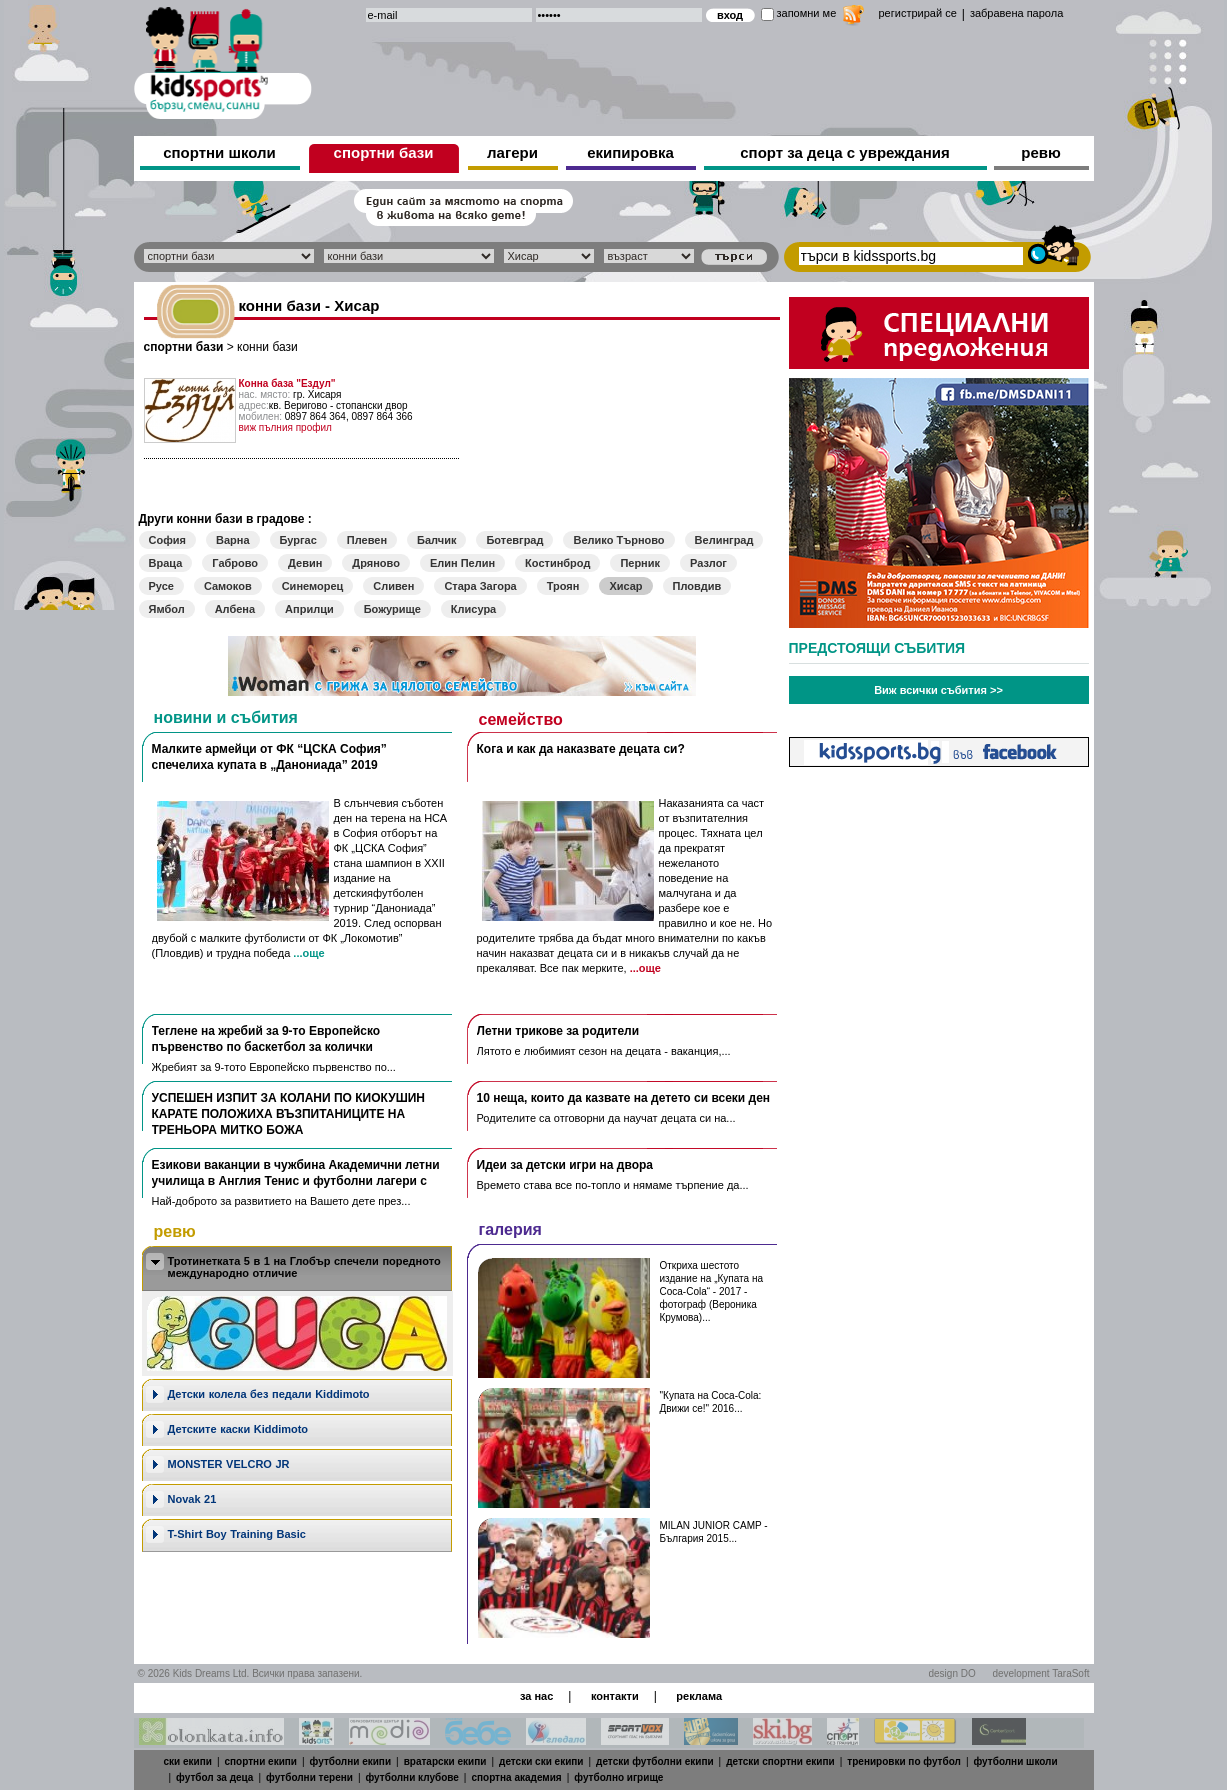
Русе (161, 586)
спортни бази (384, 152)
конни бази (267, 347)
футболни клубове (412, 1777)
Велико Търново (618, 540)
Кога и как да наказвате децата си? (581, 749)
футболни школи (1016, 1761)
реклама (699, 1696)
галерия (510, 1229)
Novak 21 (192, 1499)
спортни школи (219, 152)
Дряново (376, 563)
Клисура (473, 609)
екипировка (630, 152)
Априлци (309, 609)
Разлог (708, 563)
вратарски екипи (445, 1761)
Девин (305, 563)
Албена (235, 609)
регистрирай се (918, 13)
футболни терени (309, 1777)
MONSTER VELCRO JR (229, 1464)
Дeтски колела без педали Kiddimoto (269, 1394)
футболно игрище (618, 1777)
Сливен (393, 586)
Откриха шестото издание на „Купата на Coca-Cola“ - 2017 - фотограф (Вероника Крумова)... (711, 1291)
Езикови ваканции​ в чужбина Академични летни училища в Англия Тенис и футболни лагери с (296, 1173)
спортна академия (516, 1777)
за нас (536, 1696)
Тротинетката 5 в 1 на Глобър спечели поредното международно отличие (304, 1267)
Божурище (392, 609)
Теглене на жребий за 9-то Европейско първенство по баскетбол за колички (266, 1039)
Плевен (367, 540)
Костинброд (557, 563)
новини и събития (226, 717)
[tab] (297, 1268)
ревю (1041, 152)
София (167, 540)
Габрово (235, 563)
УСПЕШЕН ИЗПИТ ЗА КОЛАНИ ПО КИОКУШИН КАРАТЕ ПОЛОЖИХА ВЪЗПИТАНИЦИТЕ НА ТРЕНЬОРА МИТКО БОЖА (288, 1114)
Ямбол (167, 609)
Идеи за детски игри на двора (565, 1165)
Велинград (724, 540)
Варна (233, 540)
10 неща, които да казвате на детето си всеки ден (624, 1098)
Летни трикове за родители (558, 1031)
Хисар (625, 586)
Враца (166, 563)
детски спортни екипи (780, 1761)
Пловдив (697, 586)
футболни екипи (350, 1761)
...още (308, 953)
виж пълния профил (285, 427)
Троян (563, 586)
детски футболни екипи (655, 1761)
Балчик (436, 540)
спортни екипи (261, 1761)
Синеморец (313, 586)
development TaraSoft (1040, 1673)
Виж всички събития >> (938, 690)
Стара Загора (480, 586)
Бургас (298, 540)
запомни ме (807, 13)
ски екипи (188, 1761)
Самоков (228, 586)
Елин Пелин (462, 563)
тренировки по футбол (904, 1761)
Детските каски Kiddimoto (238, 1429)
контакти (615, 1696)
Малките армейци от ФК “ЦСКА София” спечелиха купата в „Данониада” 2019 (269, 757)
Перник (640, 563)
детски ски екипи (541, 1761)
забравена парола (1016, 13)
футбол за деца (214, 1777)
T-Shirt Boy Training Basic (237, 1534)
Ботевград (514, 540)
